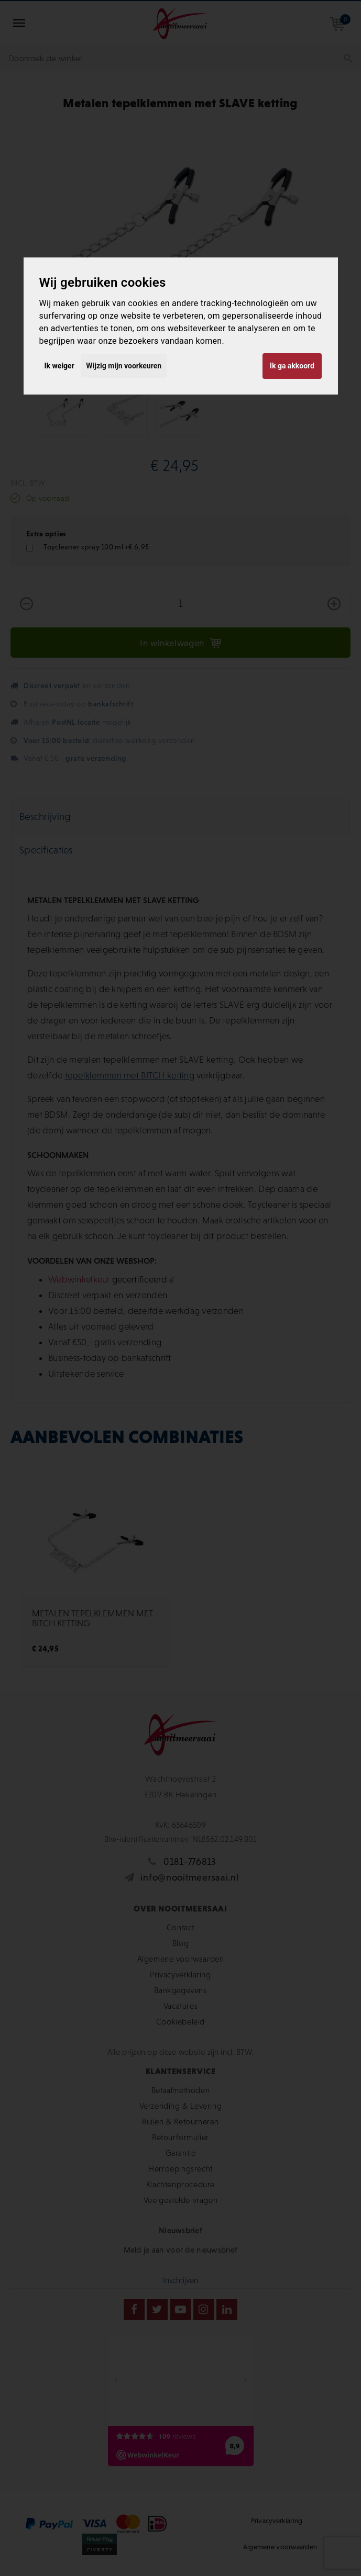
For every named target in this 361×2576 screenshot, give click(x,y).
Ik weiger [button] (59, 366)
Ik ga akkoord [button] (292, 366)
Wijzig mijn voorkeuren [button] (123, 366)
